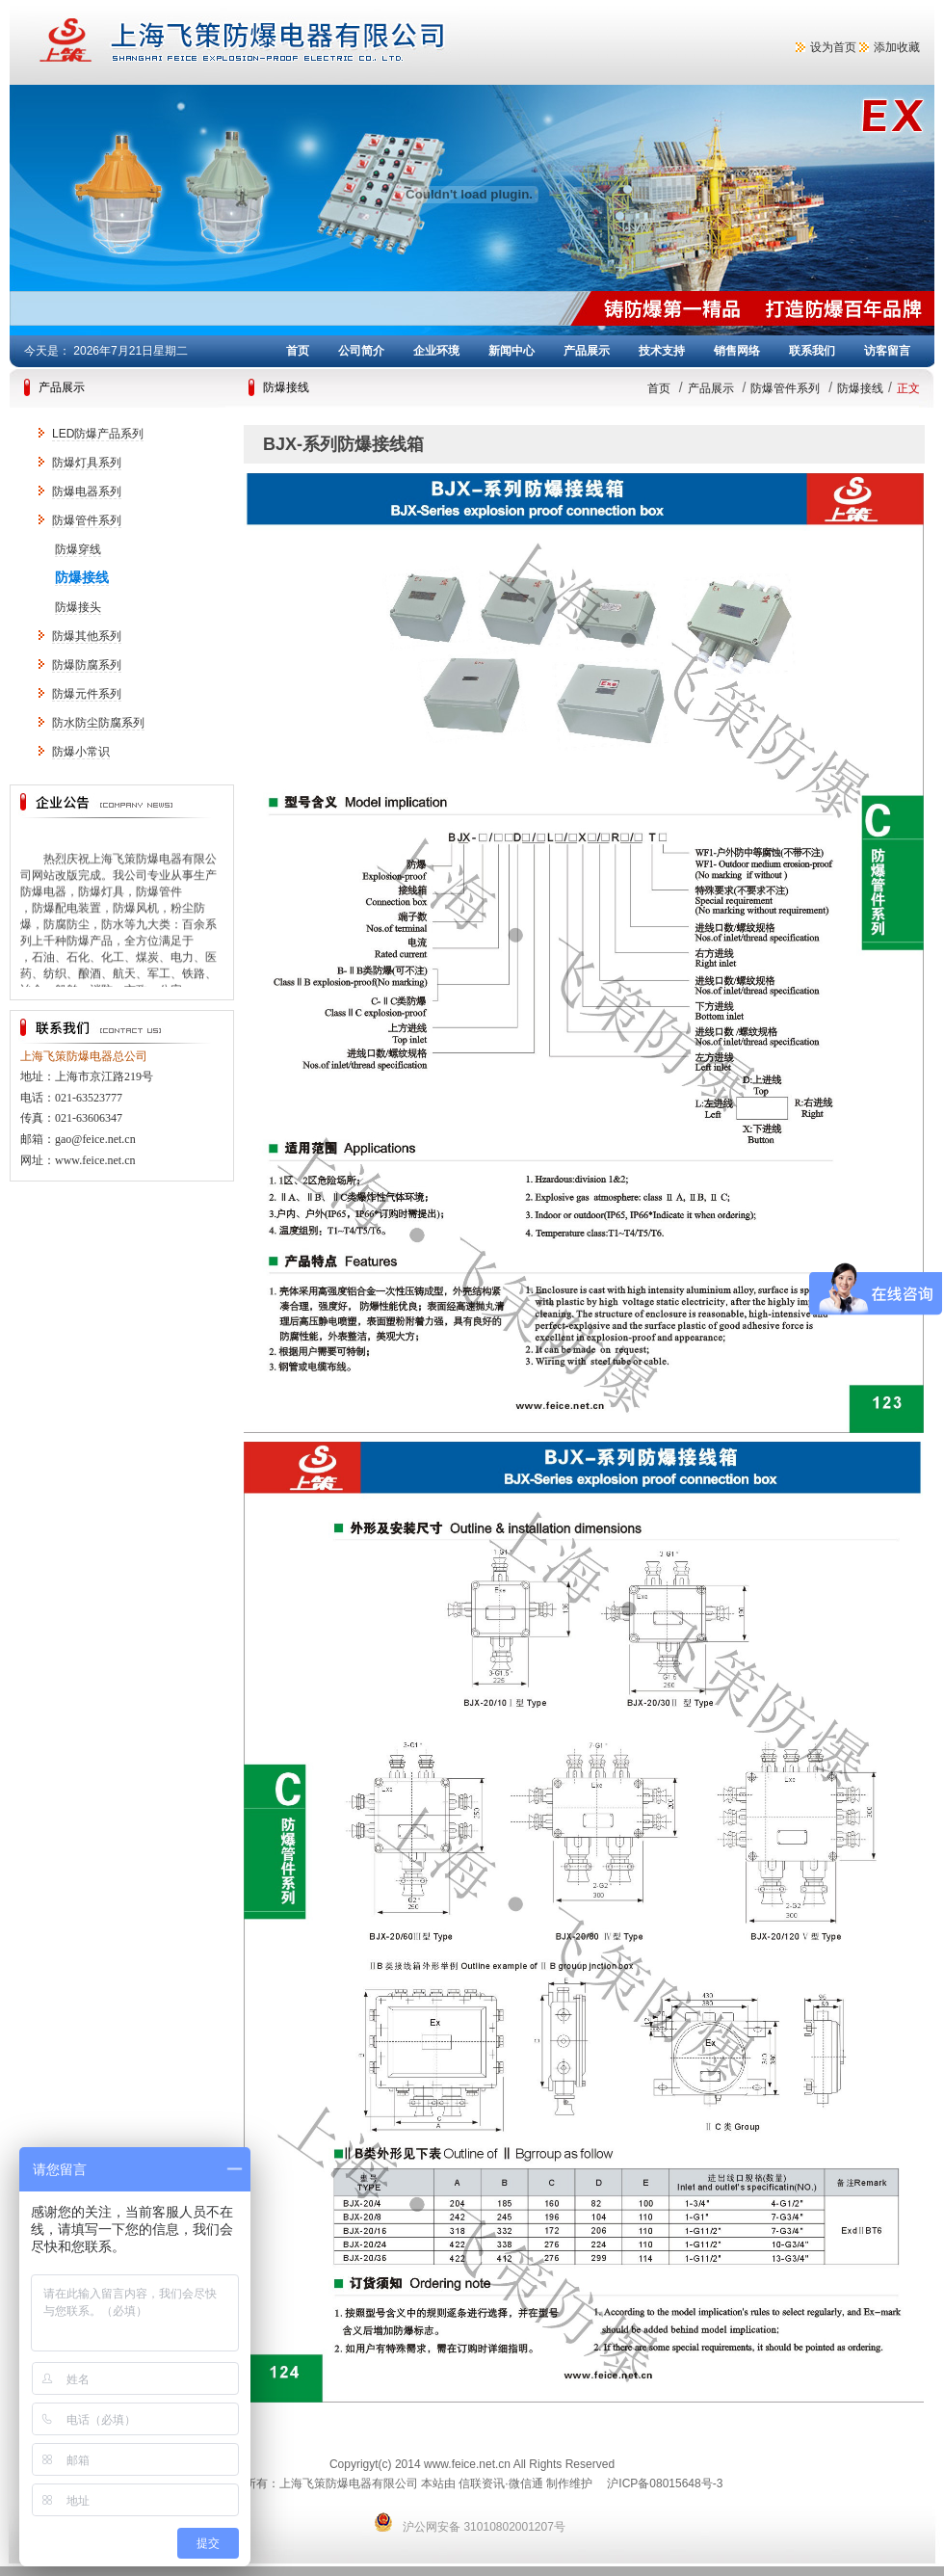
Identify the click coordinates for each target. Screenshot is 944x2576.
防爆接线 (82, 577)
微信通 (526, 2483)
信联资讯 (482, 2483)
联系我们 (812, 351)
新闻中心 (511, 351)
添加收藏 (897, 47)
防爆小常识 (81, 751)
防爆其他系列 (86, 636)
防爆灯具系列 (86, 462)
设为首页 (833, 47)
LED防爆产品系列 (98, 433)
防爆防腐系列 (86, 665)
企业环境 (436, 351)
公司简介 (361, 351)
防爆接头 (78, 607)
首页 (297, 351)
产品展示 (587, 351)
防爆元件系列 (86, 694)
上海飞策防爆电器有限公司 (317, 42)
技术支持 (662, 351)
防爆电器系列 (86, 491)
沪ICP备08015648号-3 (664, 2483)
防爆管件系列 (86, 520)
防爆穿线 (78, 549)
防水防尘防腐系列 (98, 723)
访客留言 (887, 351)
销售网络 (737, 351)
